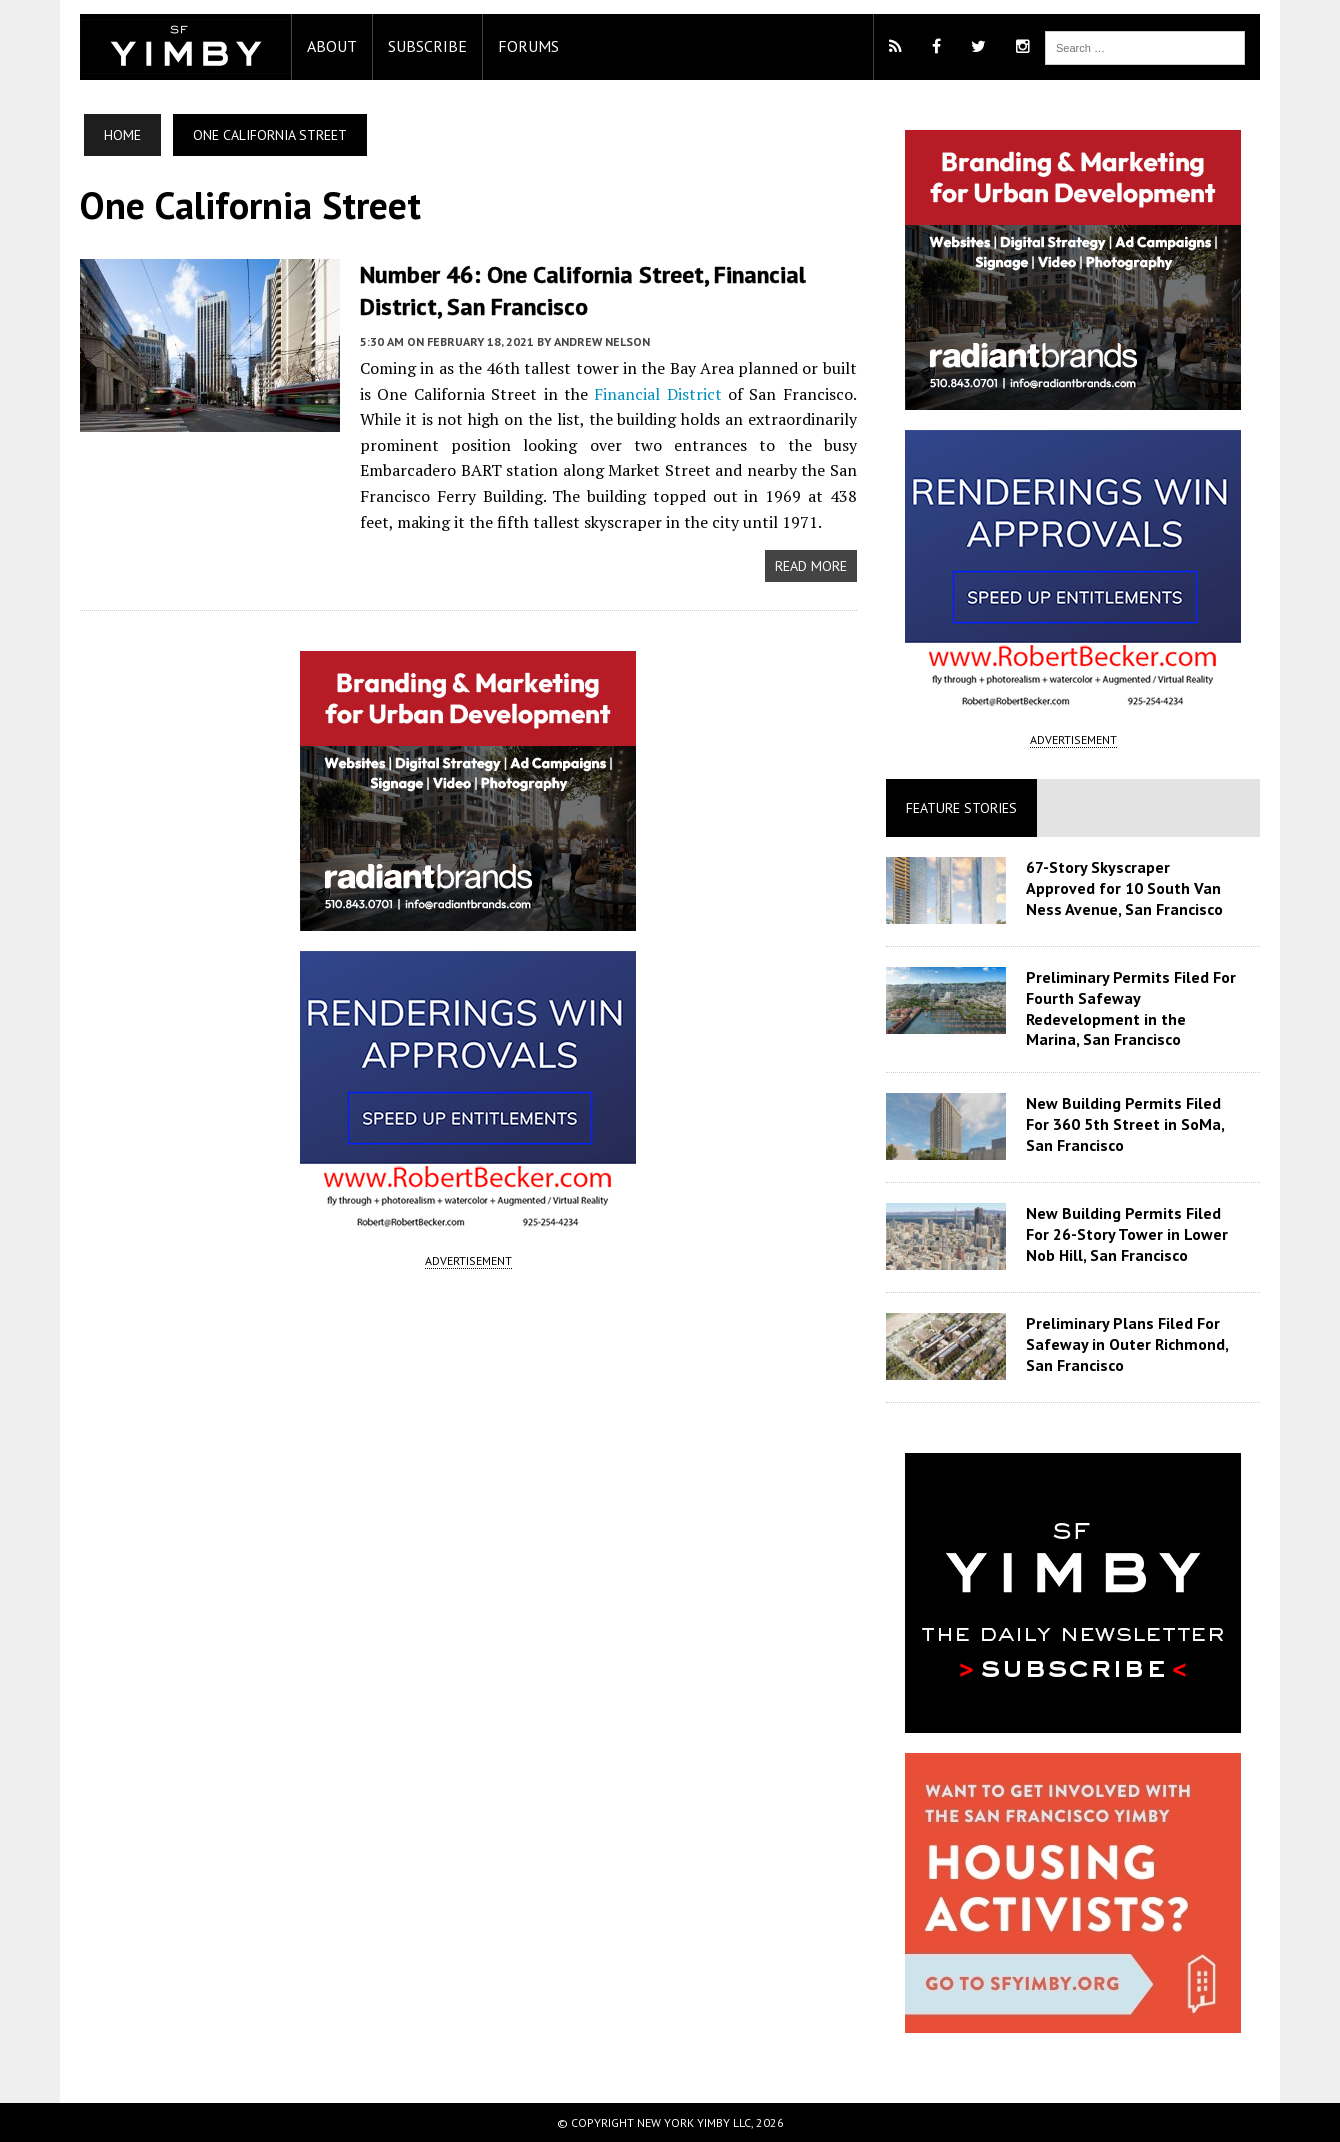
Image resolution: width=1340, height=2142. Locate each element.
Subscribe (427, 46)
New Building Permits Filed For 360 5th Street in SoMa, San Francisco (1125, 1124)
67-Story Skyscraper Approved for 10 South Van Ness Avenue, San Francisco (1124, 888)
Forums (528, 46)
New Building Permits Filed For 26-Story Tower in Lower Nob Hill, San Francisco (1127, 1234)
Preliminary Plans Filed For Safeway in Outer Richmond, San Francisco (1127, 1344)
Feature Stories (961, 808)
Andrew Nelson (602, 341)
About (332, 46)
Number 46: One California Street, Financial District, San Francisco (583, 290)
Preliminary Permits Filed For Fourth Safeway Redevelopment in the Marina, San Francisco (1131, 1008)
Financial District (657, 394)
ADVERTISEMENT (468, 1260)
